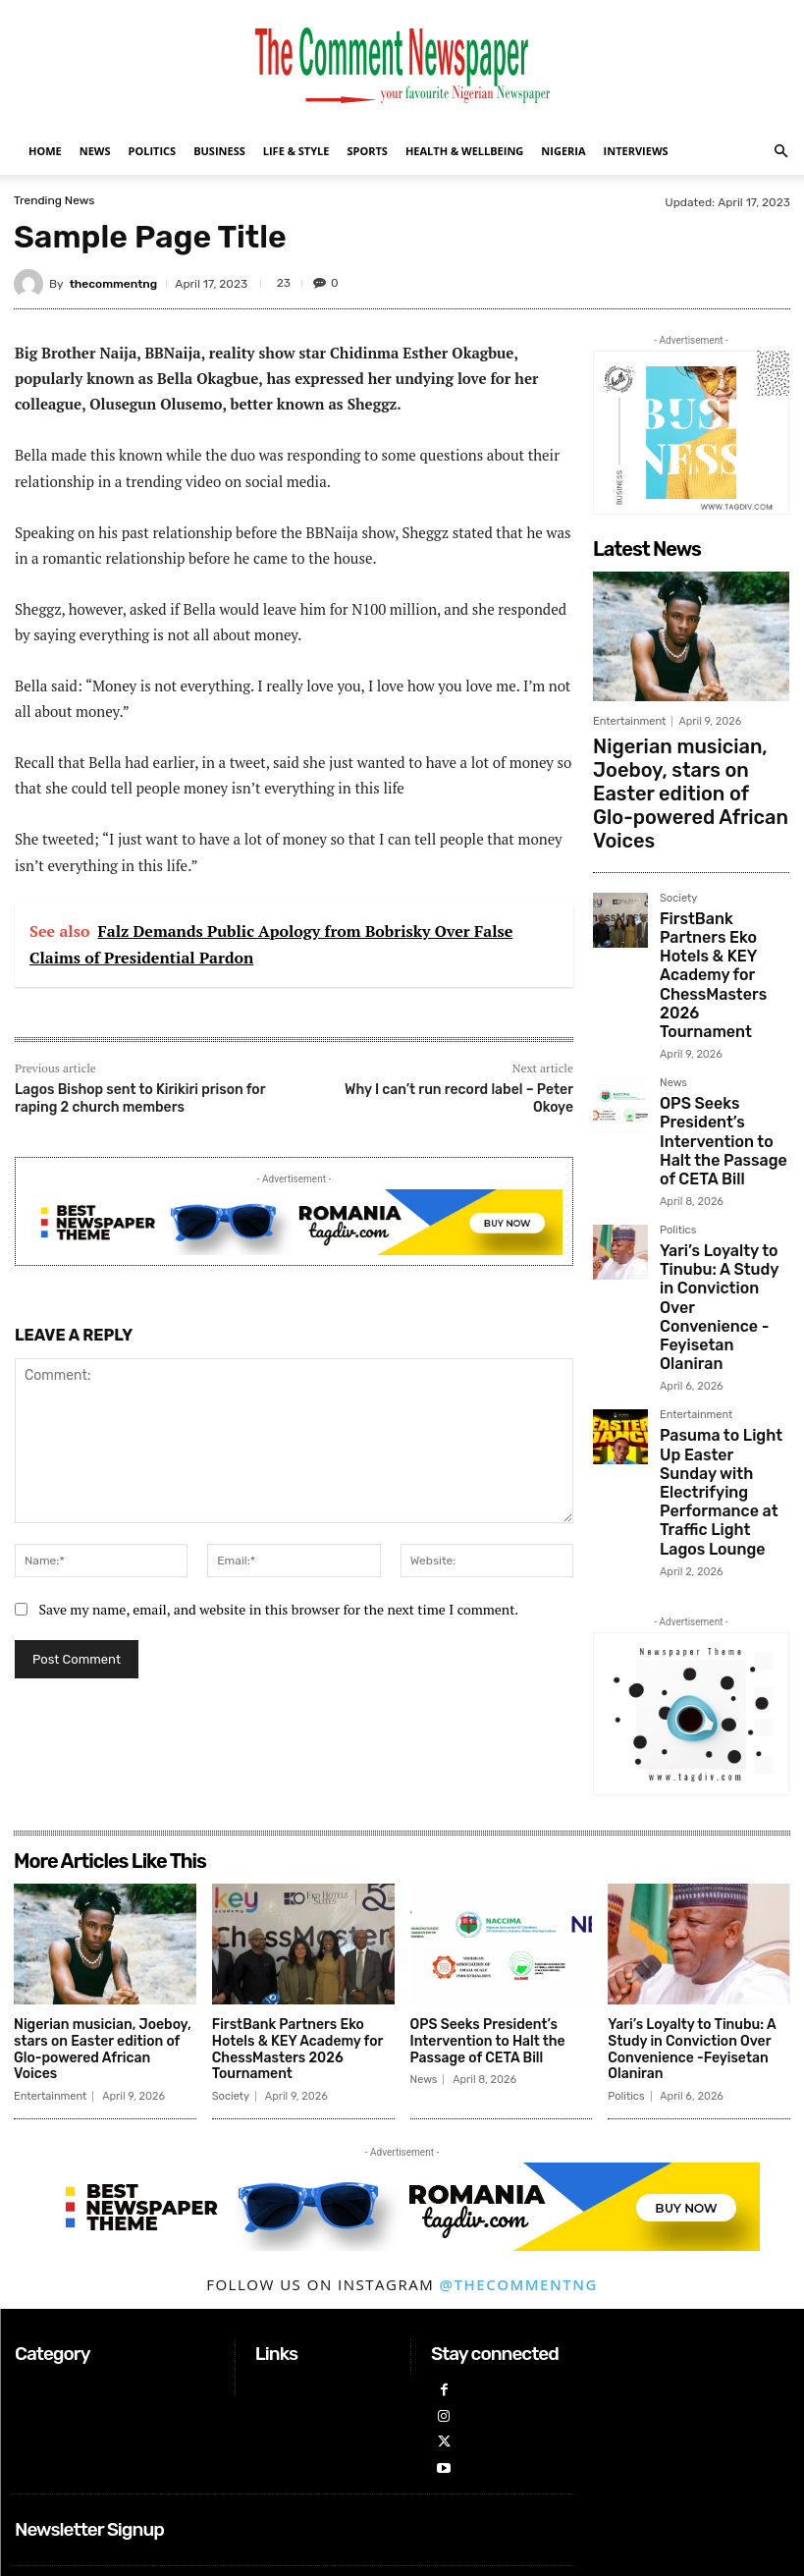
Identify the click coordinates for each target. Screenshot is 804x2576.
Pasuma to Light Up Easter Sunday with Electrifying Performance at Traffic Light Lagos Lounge (723, 1233)
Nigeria (563, 150)
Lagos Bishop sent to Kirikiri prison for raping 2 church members (140, 1098)
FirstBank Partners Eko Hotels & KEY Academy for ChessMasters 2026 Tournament (716, 876)
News (95, 150)
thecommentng (114, 284)
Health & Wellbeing (464, 150)
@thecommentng (519, 2152)
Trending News (54, 200)
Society (678, 830)
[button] (780, 151)
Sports (367, 150)
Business (219, 150)
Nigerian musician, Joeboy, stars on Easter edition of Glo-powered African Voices (686, 759)
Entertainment (629, 721)
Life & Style (296, 150)
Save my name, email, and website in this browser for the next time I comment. (278, 1609)
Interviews (636, 150)
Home (45, 150)
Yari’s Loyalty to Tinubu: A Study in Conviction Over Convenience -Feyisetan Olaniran (713, 1109)
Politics (153, 150)
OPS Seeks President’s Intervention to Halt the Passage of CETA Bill (723, 992)
